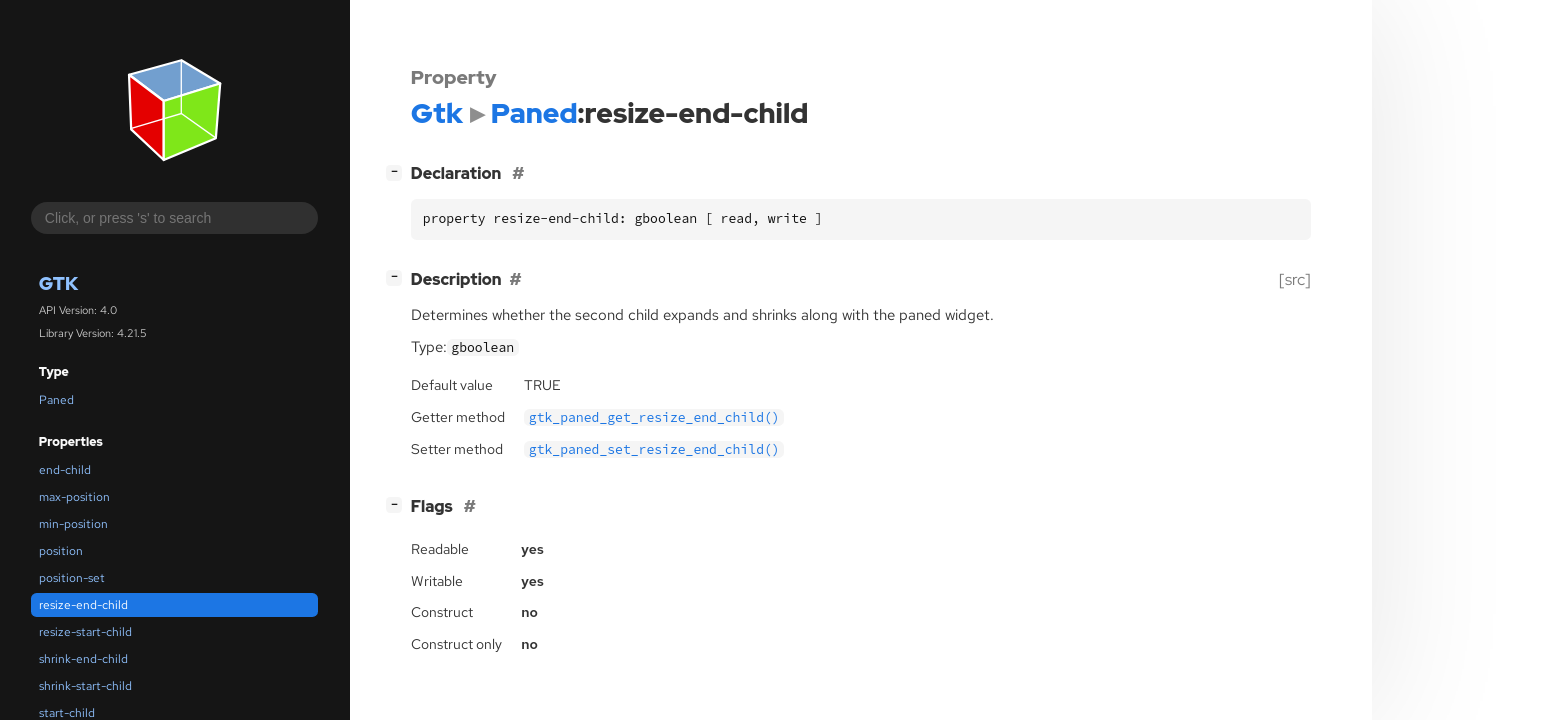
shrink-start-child (85, 686)
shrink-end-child (83, 659)
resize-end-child (83, 605)
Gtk (58, 283)
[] (398, 171)
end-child (65, 470)
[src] (1295, 279)
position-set (72, 578)
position (61, 551)
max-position (74, 497)
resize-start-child (85, 632)
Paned (56, 400)
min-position (73, 524)
